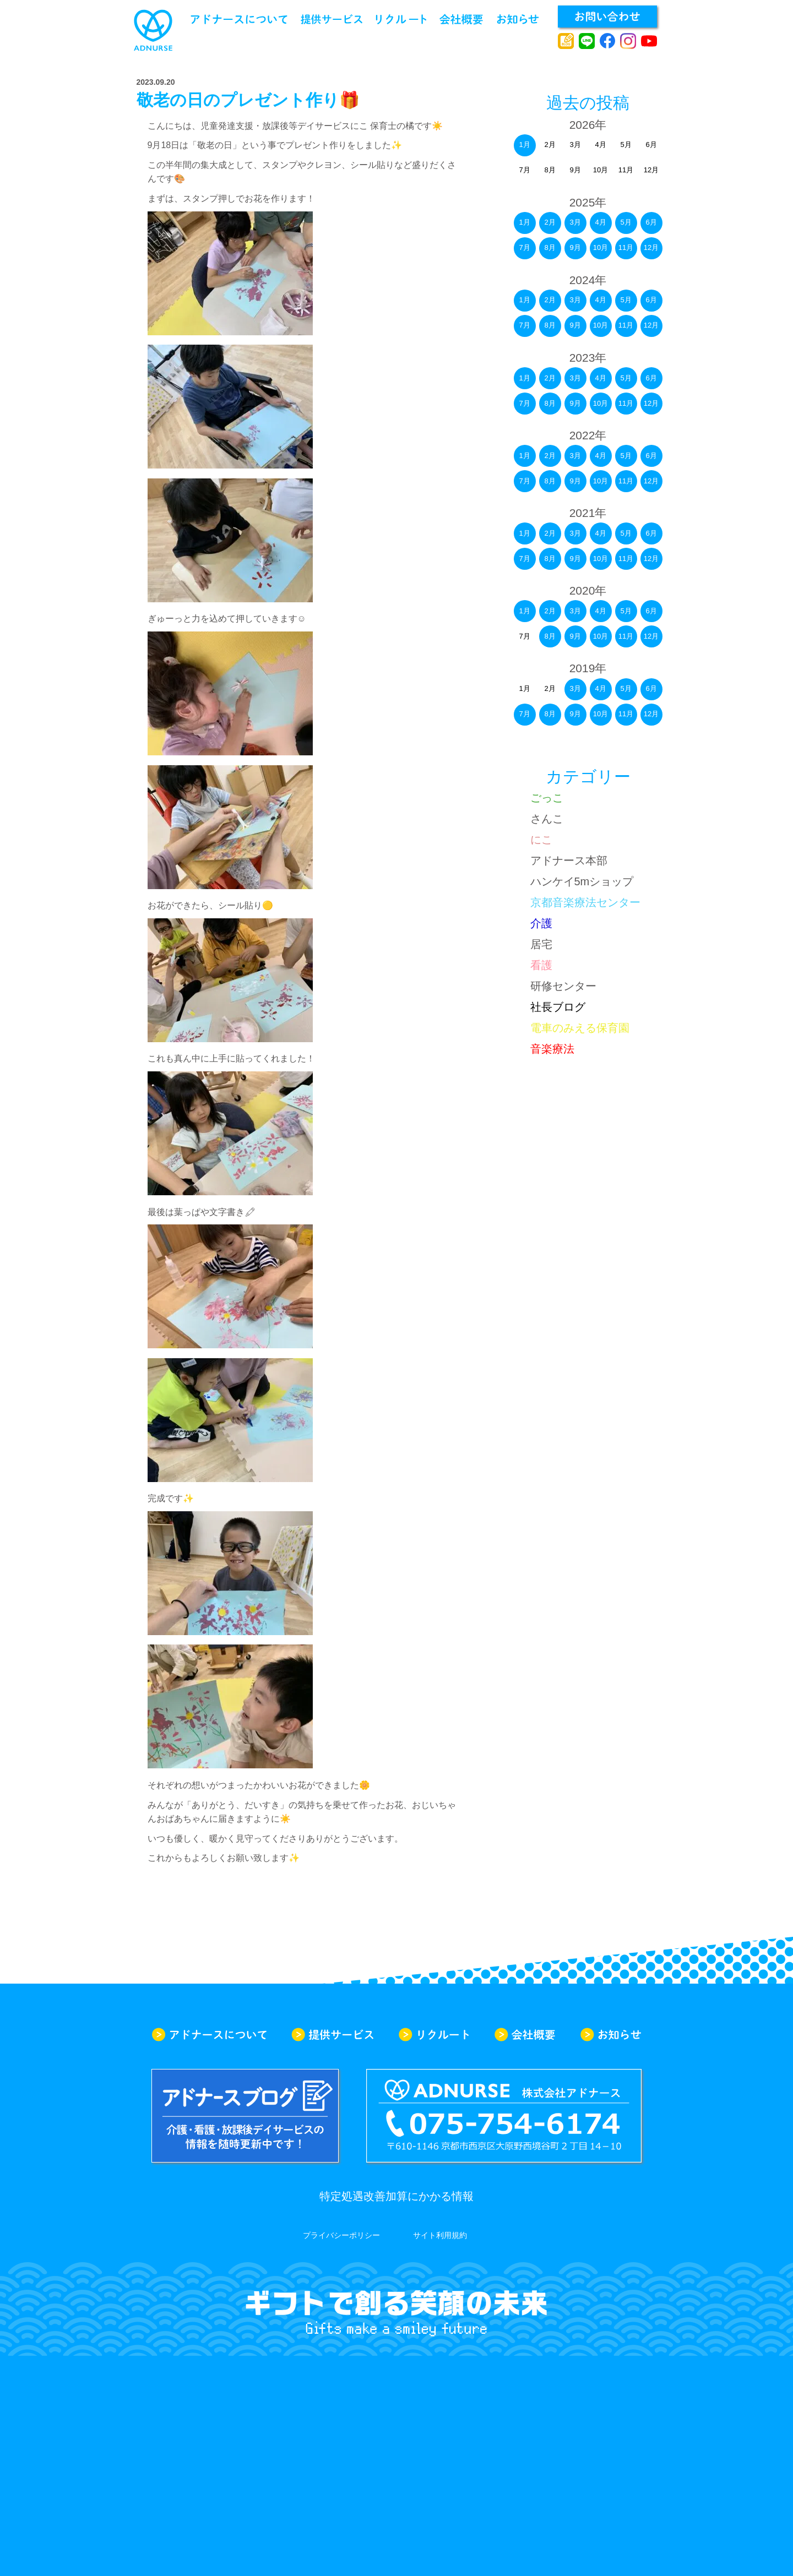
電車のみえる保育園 (579, 1028)
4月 (600, 222)
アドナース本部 (568, 860)
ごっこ (546, 798)
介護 (541, 923)
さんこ (546, 819)
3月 (574, 222)
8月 (549, 247)
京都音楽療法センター (585, 902)
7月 (524, 247)
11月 (625, 247)
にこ (541, 840)
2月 (549, 222)
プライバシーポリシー (341, 2235)
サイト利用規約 (440, 2235)
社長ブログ (557, 1007)
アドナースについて (239, 19)
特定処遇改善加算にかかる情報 (396, 2196)
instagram (628, 41)
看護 (541, 965)
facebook (608, 41)
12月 (651, 247)
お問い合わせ (607, 17)
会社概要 (461, 19)
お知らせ (518, 19)
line (587, 41)
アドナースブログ (566, 41)
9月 (574, 247)
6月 (650, 222)
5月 (625, 222)
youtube (649, 41)
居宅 (541, 944)
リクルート (401, 19)
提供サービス (331, 19)
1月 (524, 144)
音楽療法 (552, 1049)
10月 (600, 247)
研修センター (563, 986)
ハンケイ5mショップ (582, 881)
